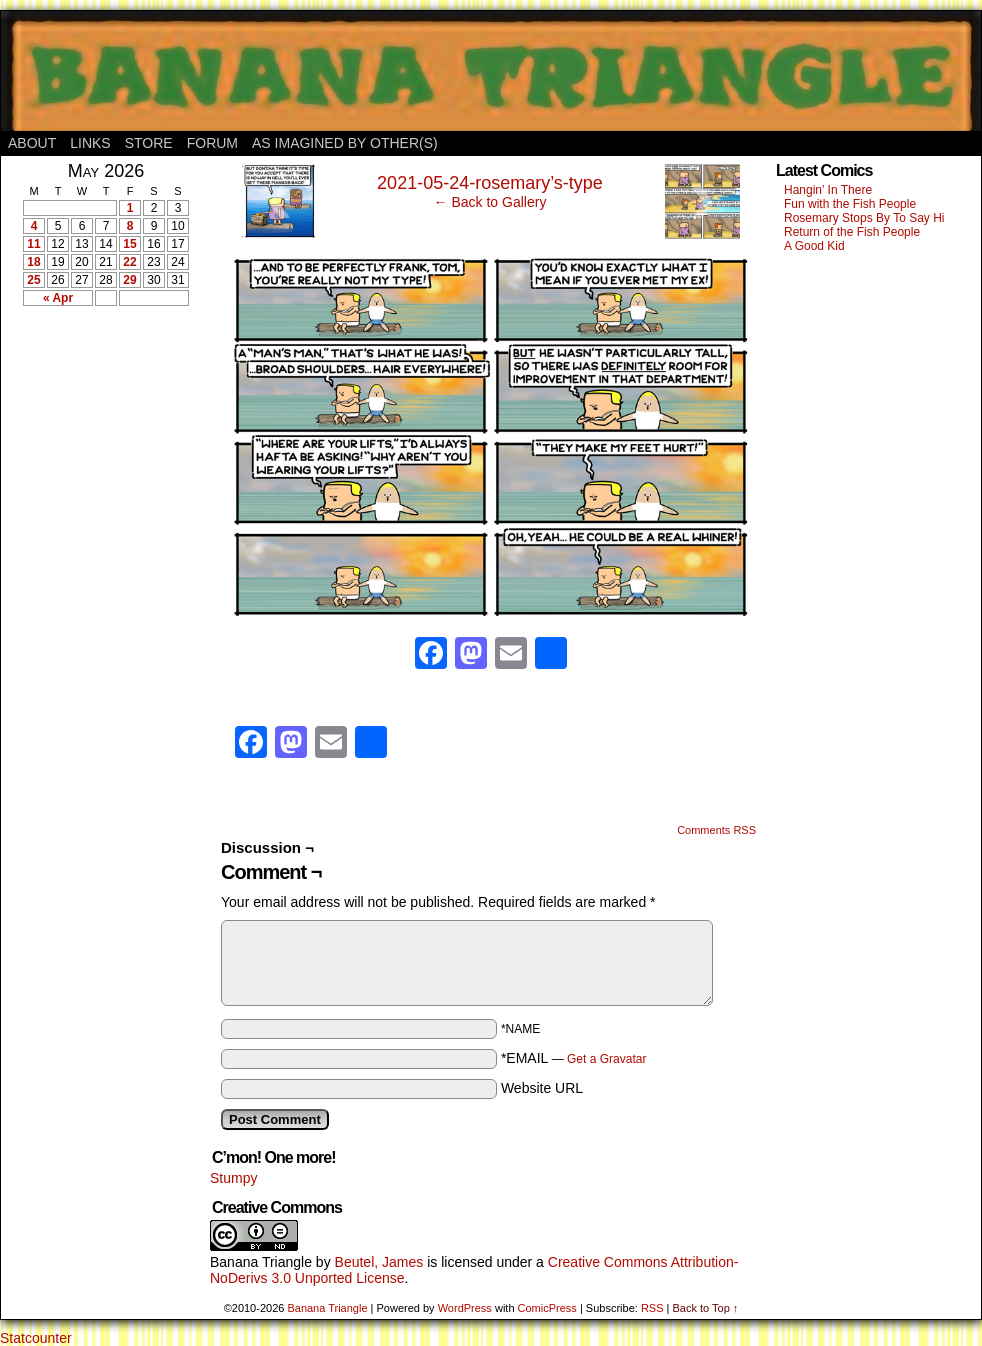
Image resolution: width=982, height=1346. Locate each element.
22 (129, 262)
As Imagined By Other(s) (345, 143)
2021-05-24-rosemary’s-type (490, 183)
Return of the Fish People (852, 232)
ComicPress (547, 1308)
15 (129, 244)
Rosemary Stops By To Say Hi (864, 218)
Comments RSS (716, 830)
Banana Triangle (261, 1262)
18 (33, 262)
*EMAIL (574, 1058)
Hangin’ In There (828, 190)
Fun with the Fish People (850, 204)
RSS (652, 1308)
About (32, 143)
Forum (212, 143)
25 (33, 280)
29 (129, 280)
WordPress (465, 1308)
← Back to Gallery (490, 202)
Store (149, 143)
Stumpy (233, 1178)
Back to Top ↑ (705, 1308)
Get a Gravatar (606, 1059)
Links (90, 143)
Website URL (542, 1088)
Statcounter (36, 1338)
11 (33, 244)
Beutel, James (379, 1262)
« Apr (58, 298)
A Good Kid (814, 246)
